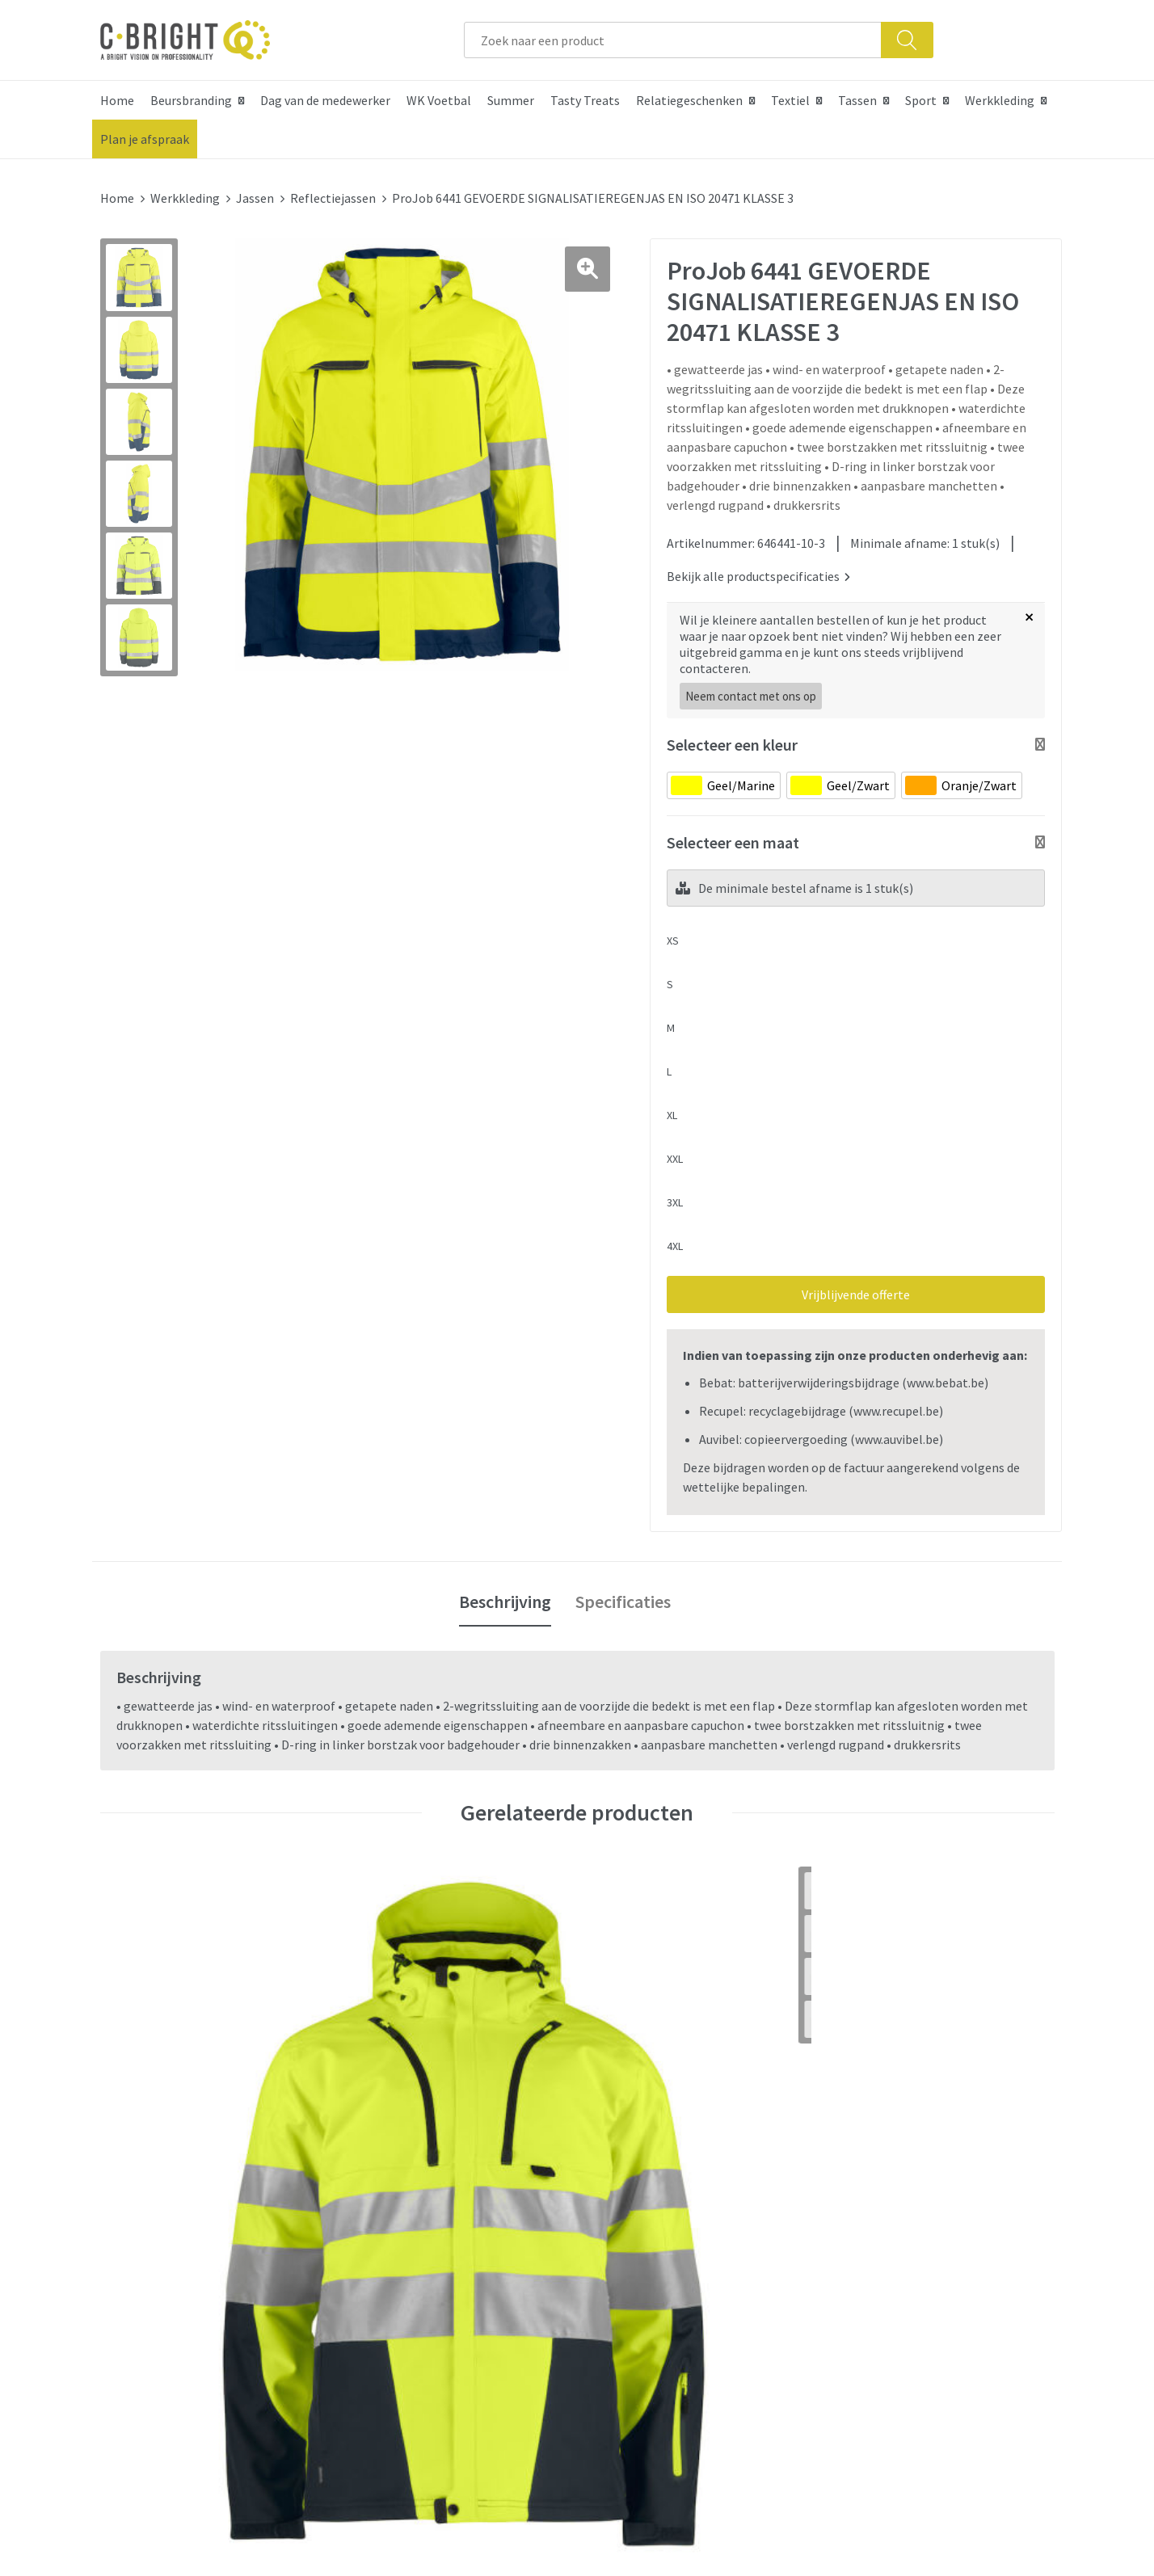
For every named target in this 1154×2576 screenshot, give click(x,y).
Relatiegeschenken (689, 100)
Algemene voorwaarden (898, 2178)
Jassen (255, 198)
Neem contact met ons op (750, 688)
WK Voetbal (438, 100)
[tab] (505, 1594)
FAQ (608, 2202)
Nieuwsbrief (393, 2227)
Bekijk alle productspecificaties (758, 568)
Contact (619, 2178)
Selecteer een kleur (732, 736)
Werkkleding (999, 100)
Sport (921, 100)
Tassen (857, 100)
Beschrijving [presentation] (505, 1593)
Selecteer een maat (733, 834)
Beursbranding (191, 100)
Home (117, 100)
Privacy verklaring (882, 2227)
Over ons (384, 2178)
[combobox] (673, 40)
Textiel (790, 100)
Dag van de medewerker (325, 100)
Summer (510, 100)
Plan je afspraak (144, 139)
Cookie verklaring (881, 2202)
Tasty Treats (585, 100)
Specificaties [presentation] (623, 1593)
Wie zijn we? (393, 2202)
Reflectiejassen (333, 198)
